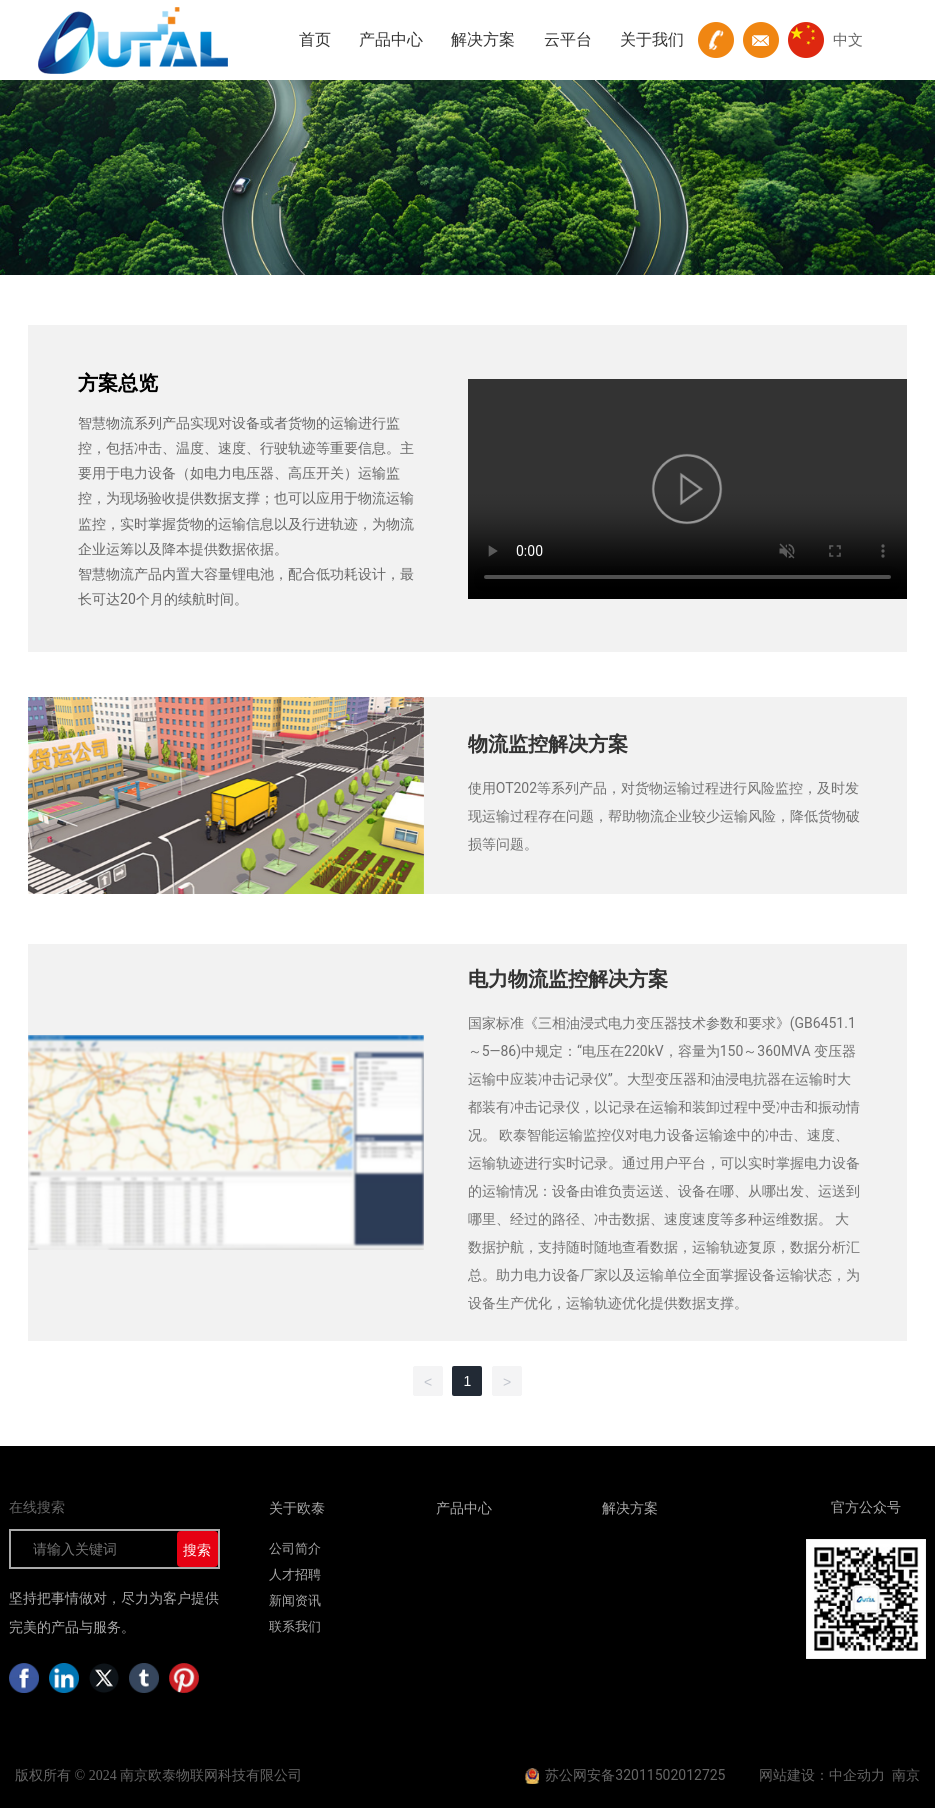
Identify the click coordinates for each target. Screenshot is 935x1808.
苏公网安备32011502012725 (635, 1775)
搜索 (197, 1550)
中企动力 (857, 1775)
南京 (906, 1775)
